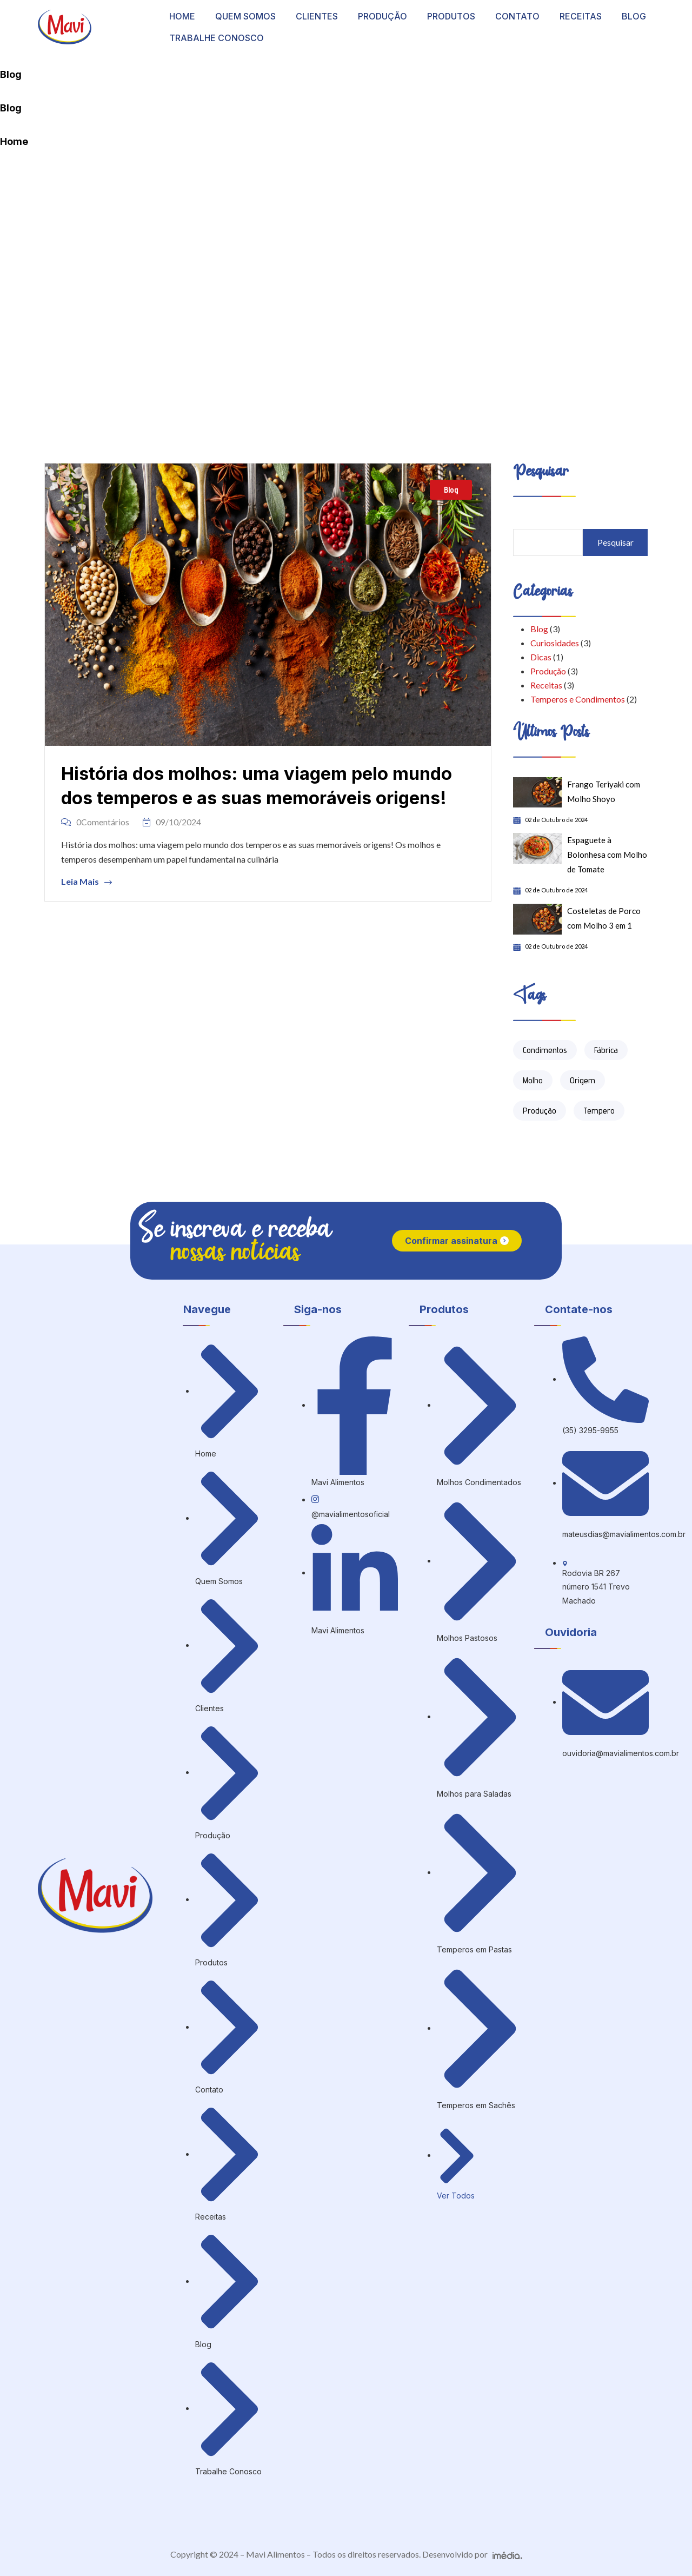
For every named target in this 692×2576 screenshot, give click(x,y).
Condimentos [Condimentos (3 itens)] (545, 1050)
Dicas (540, 657)
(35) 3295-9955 (590, 1430)
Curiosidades (554, 643)
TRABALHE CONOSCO (216, 37)
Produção (548, 671)
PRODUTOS (451, 16)
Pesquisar (615, 542)
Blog (451, 490)
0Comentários (95, 822)
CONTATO (517, 16)
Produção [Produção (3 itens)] (539, 1110)
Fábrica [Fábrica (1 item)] (606, 1050)
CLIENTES (317, 16)
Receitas (546, 685)
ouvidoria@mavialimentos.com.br (620, 1753)
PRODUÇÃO (382, 16)
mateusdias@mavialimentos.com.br (624, 1534)
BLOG (634, 16)
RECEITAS (581, 16)
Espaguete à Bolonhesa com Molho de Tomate (607, 854)
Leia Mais (86, 882)
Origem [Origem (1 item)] (582, 1080)
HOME (182, 16)
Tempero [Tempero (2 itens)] (599, 1110)
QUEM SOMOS (245, 16)
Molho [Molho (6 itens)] (533, 1080)
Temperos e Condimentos (577, 699)
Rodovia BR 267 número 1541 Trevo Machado (596, 1586)
